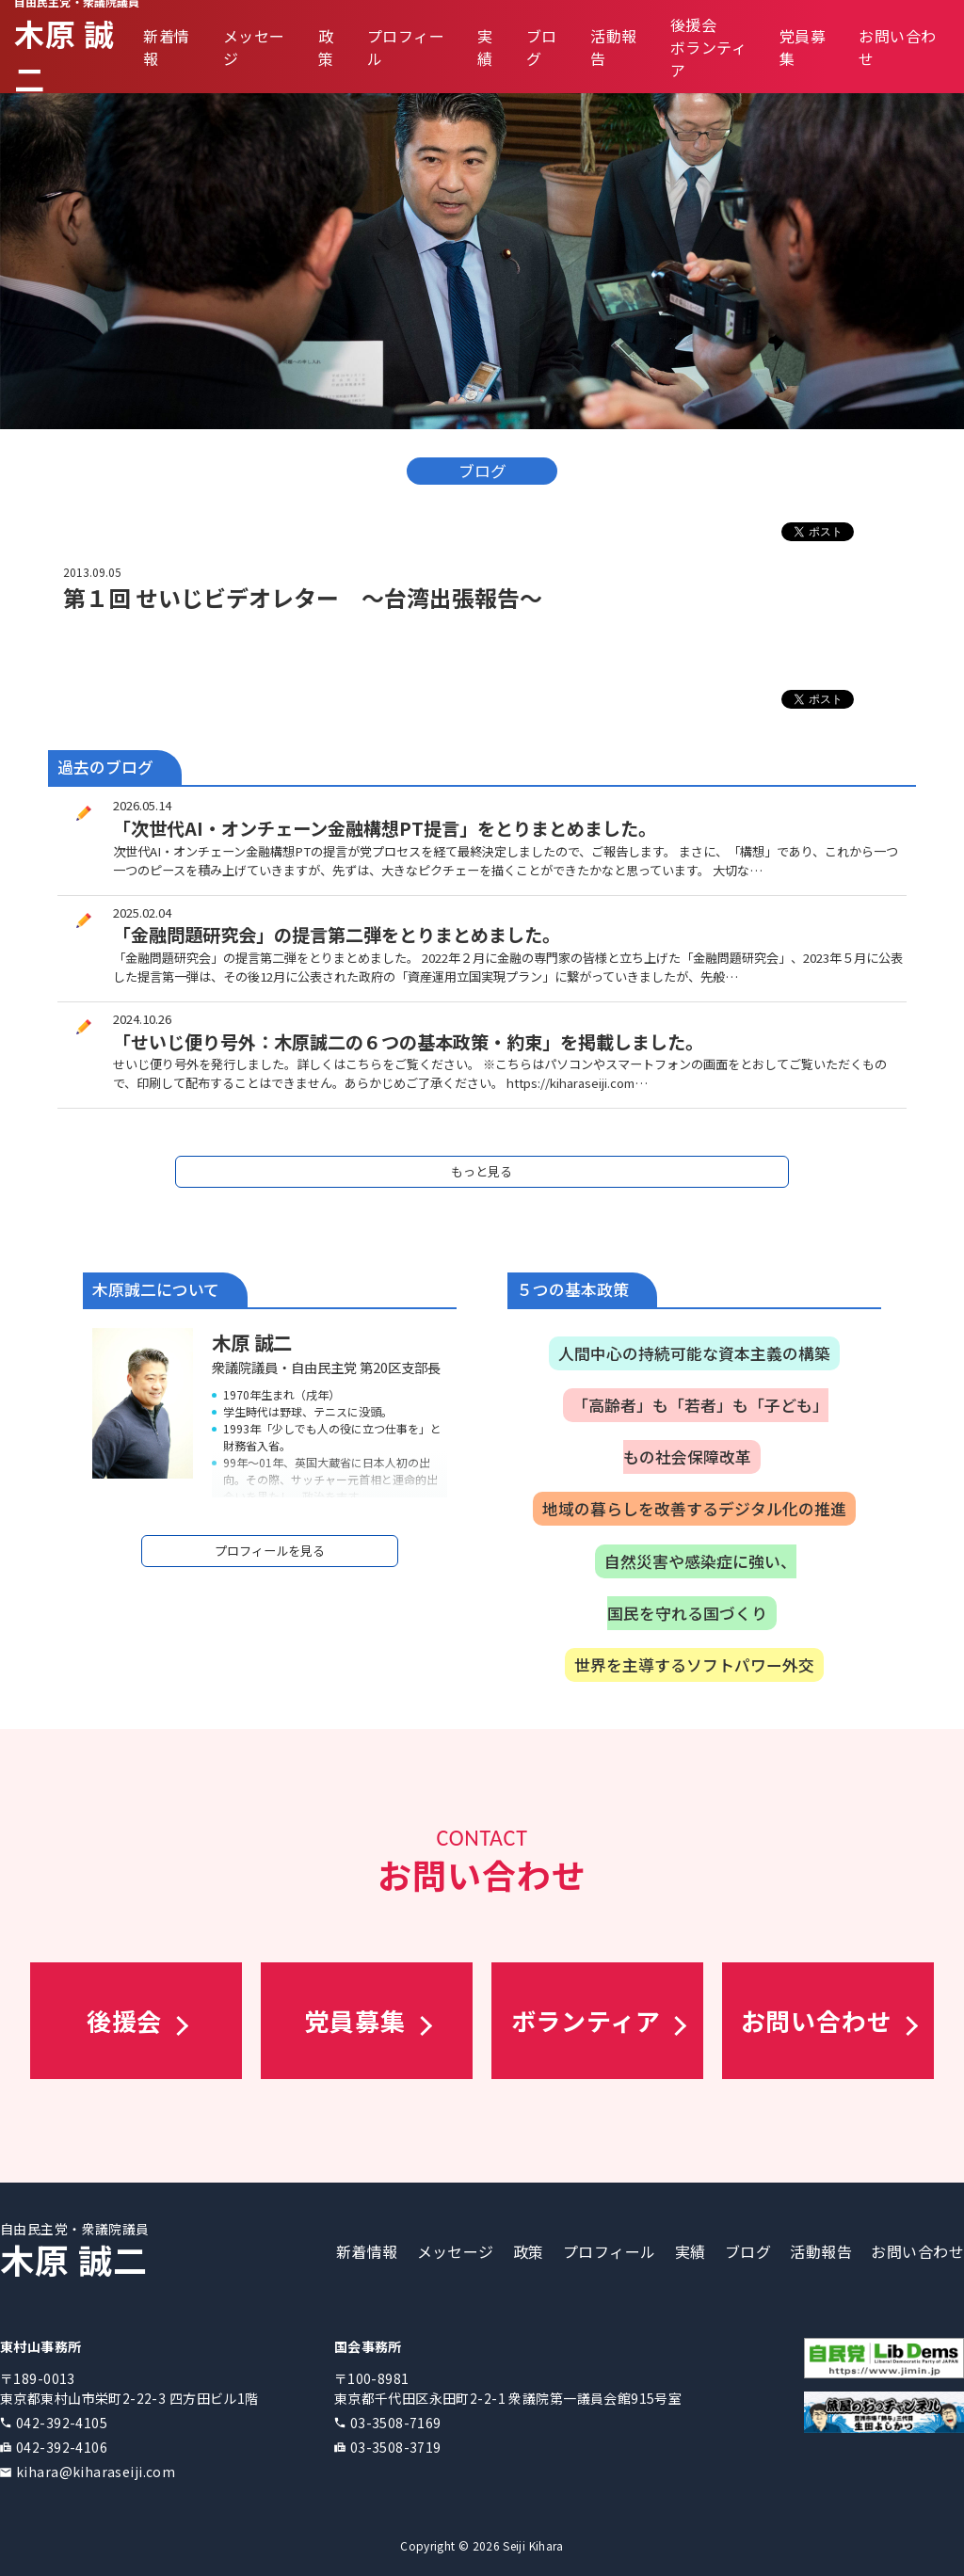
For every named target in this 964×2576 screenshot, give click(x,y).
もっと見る (481, 1171)
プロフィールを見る (270, 1551)
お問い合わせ (917, 2251)
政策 (325, 47)
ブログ (748, 2251)
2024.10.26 (142, 1019)
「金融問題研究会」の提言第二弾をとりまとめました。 (336, 934)
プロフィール (609, 2251)
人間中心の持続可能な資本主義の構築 (694, 1353)
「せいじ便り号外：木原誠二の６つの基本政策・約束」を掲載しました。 (408, 1042)
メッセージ (455, 2251)
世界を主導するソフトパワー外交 (694, 1665)
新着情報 (367, 2251)
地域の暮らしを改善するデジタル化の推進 (694, 1508)
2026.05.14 (142, 805)
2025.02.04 (142, 912)
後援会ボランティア (708, 47)
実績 (484, 47)
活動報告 (821, 2251)
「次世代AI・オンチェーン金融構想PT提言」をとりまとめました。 (384, 828)
